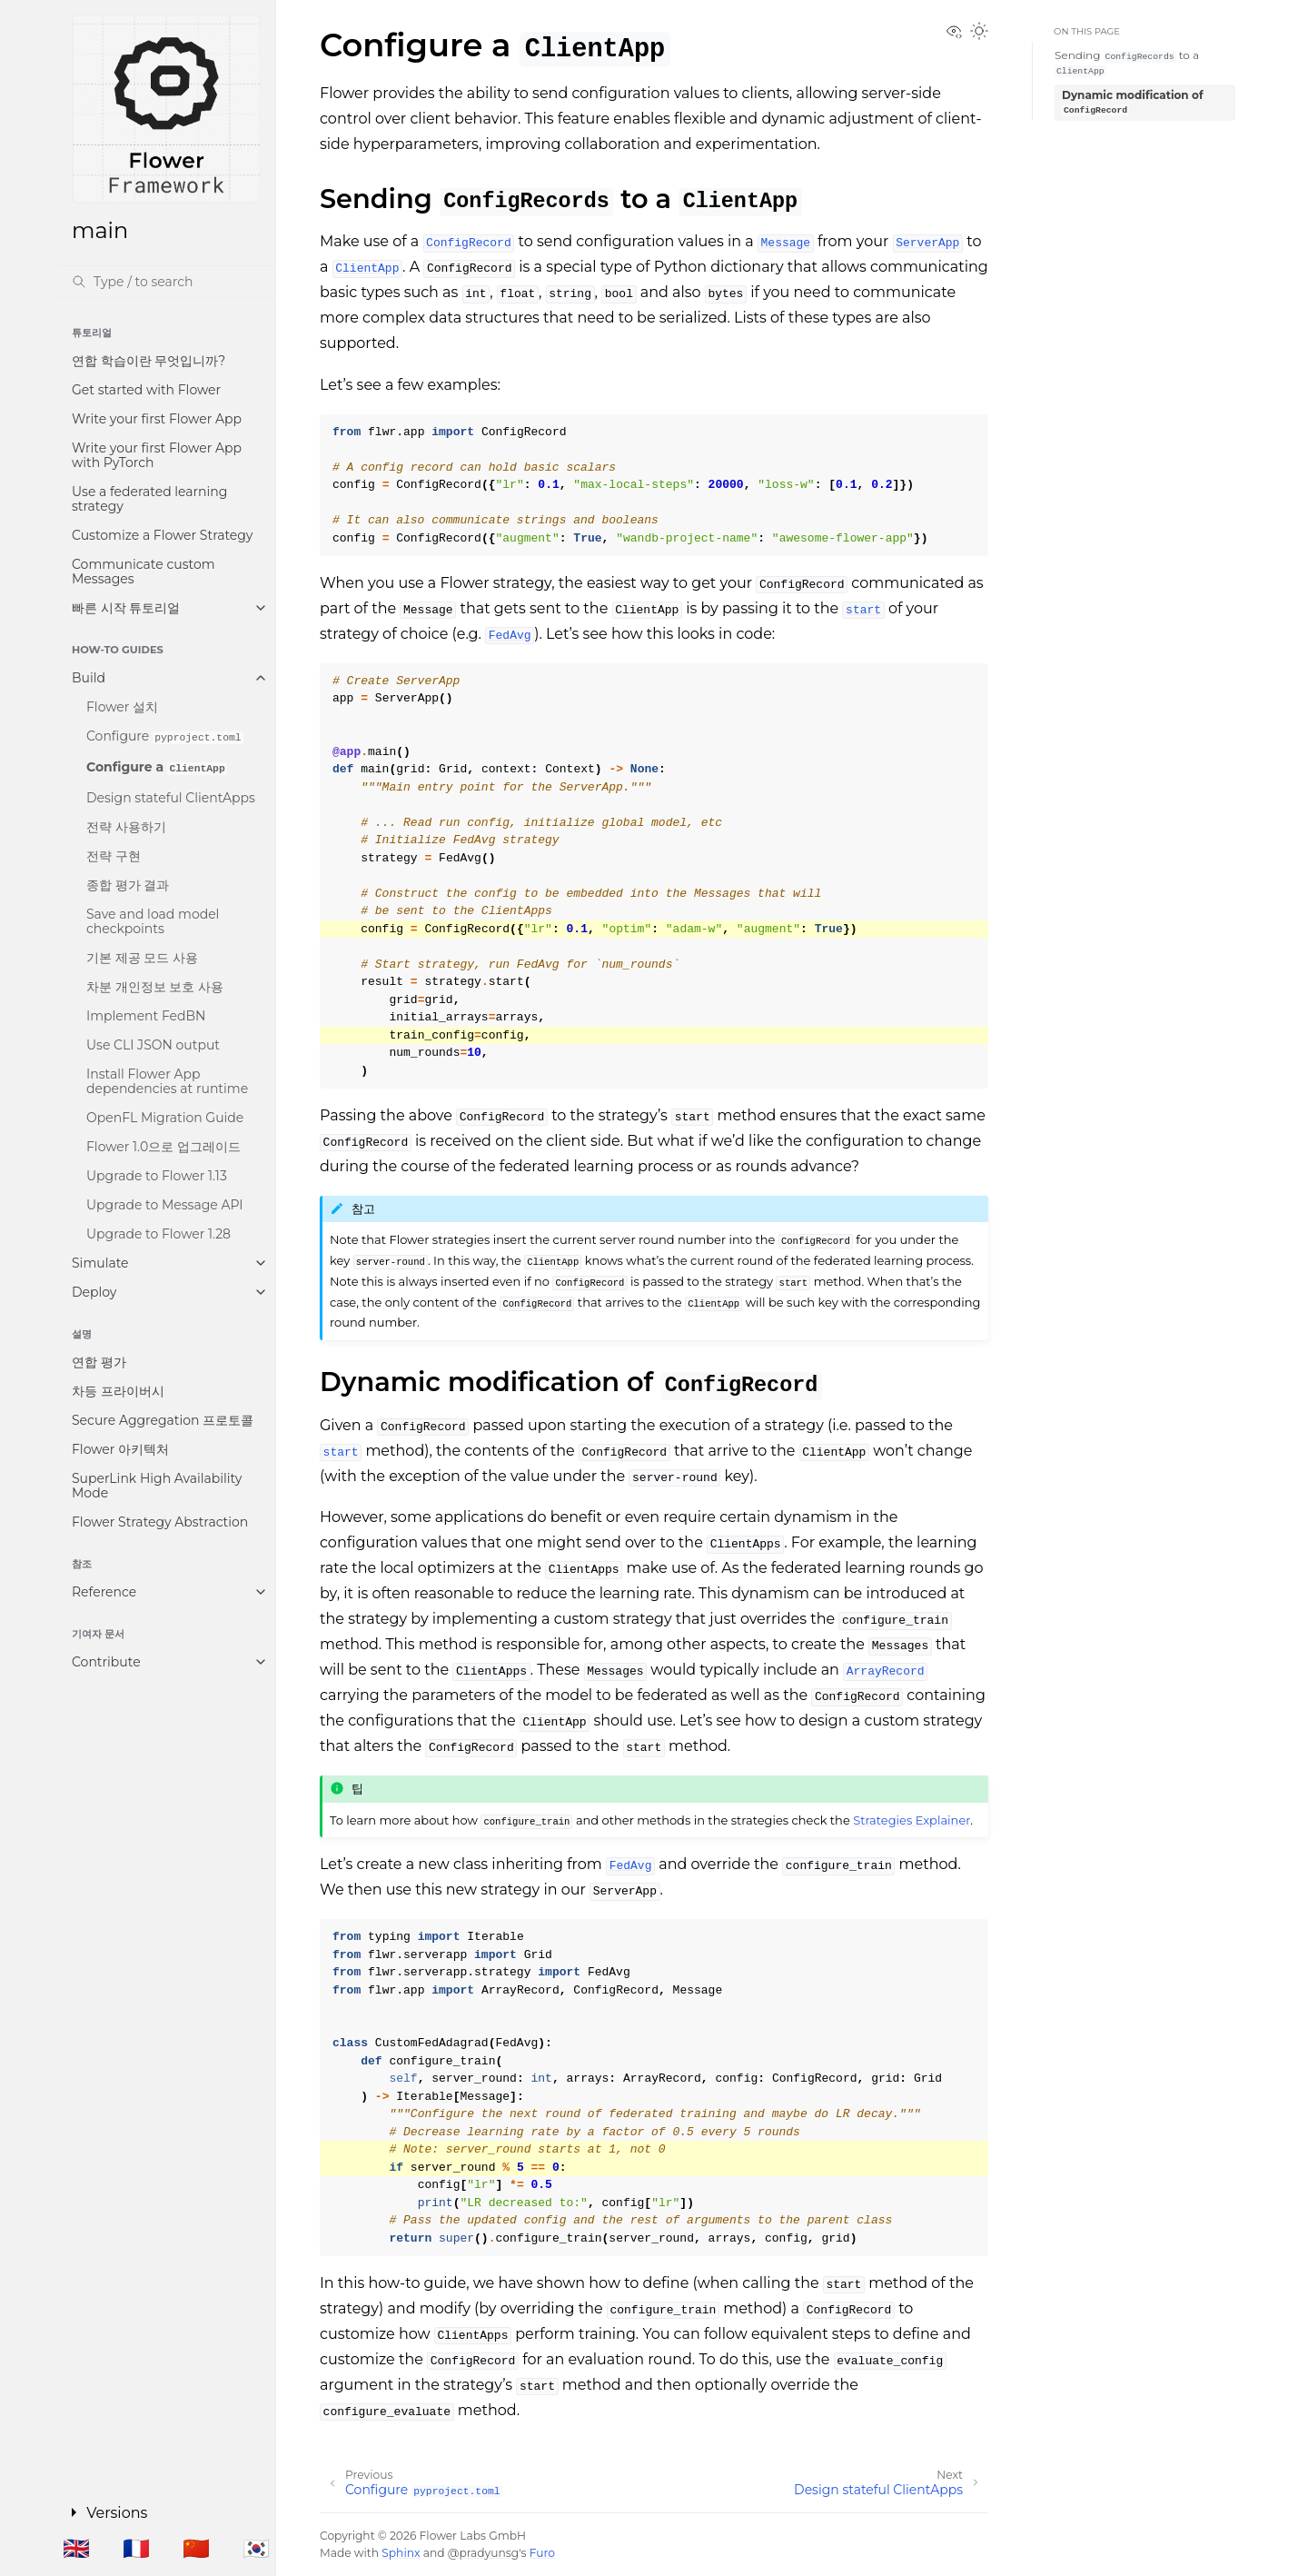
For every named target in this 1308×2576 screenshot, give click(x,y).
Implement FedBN (145, 1016)
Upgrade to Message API (164, 1205)
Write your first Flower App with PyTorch (157, 455)
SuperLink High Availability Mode (157, 1485)
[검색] (166, 281)
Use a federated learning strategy (149, 498)
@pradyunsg (483, 2553)
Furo (542, 2553)
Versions (116, 2512)
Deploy (94, 1292)
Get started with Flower (146, 390)
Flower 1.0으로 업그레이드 (163, 1147)
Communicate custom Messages (143, 571)
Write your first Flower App (157, 419)
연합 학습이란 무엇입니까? (148, 361)
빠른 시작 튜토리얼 (126, 608)
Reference (104, 1592)
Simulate (100, 1263)
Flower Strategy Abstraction (160, 1522)
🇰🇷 (256, 2548)
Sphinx (401, 2553)
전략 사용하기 (126, 827)
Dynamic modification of (1133, 102)
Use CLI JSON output (153, 1045)
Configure (164, 736)
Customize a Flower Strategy (162, 535)
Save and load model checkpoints (152, 921)
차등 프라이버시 (118, 1391)
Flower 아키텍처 (120, 1449)
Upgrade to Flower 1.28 (158, 1234)
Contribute (106, 1662)
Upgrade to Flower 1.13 (156, 1176)
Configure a (156, 767)
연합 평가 (99, 1362)
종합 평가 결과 (127, 885)
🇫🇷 (136, 2548)
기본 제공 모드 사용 (142, 958)
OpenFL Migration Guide (164, 1117)
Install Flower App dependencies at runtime (167, 1081)
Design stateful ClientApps (170, 798)
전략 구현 (113, 856)
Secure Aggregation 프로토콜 (162, 1420)
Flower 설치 (122, 707)
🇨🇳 (196, 2548)
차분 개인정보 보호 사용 (154, 987)
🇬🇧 (76, 2548)
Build (88, 678)
